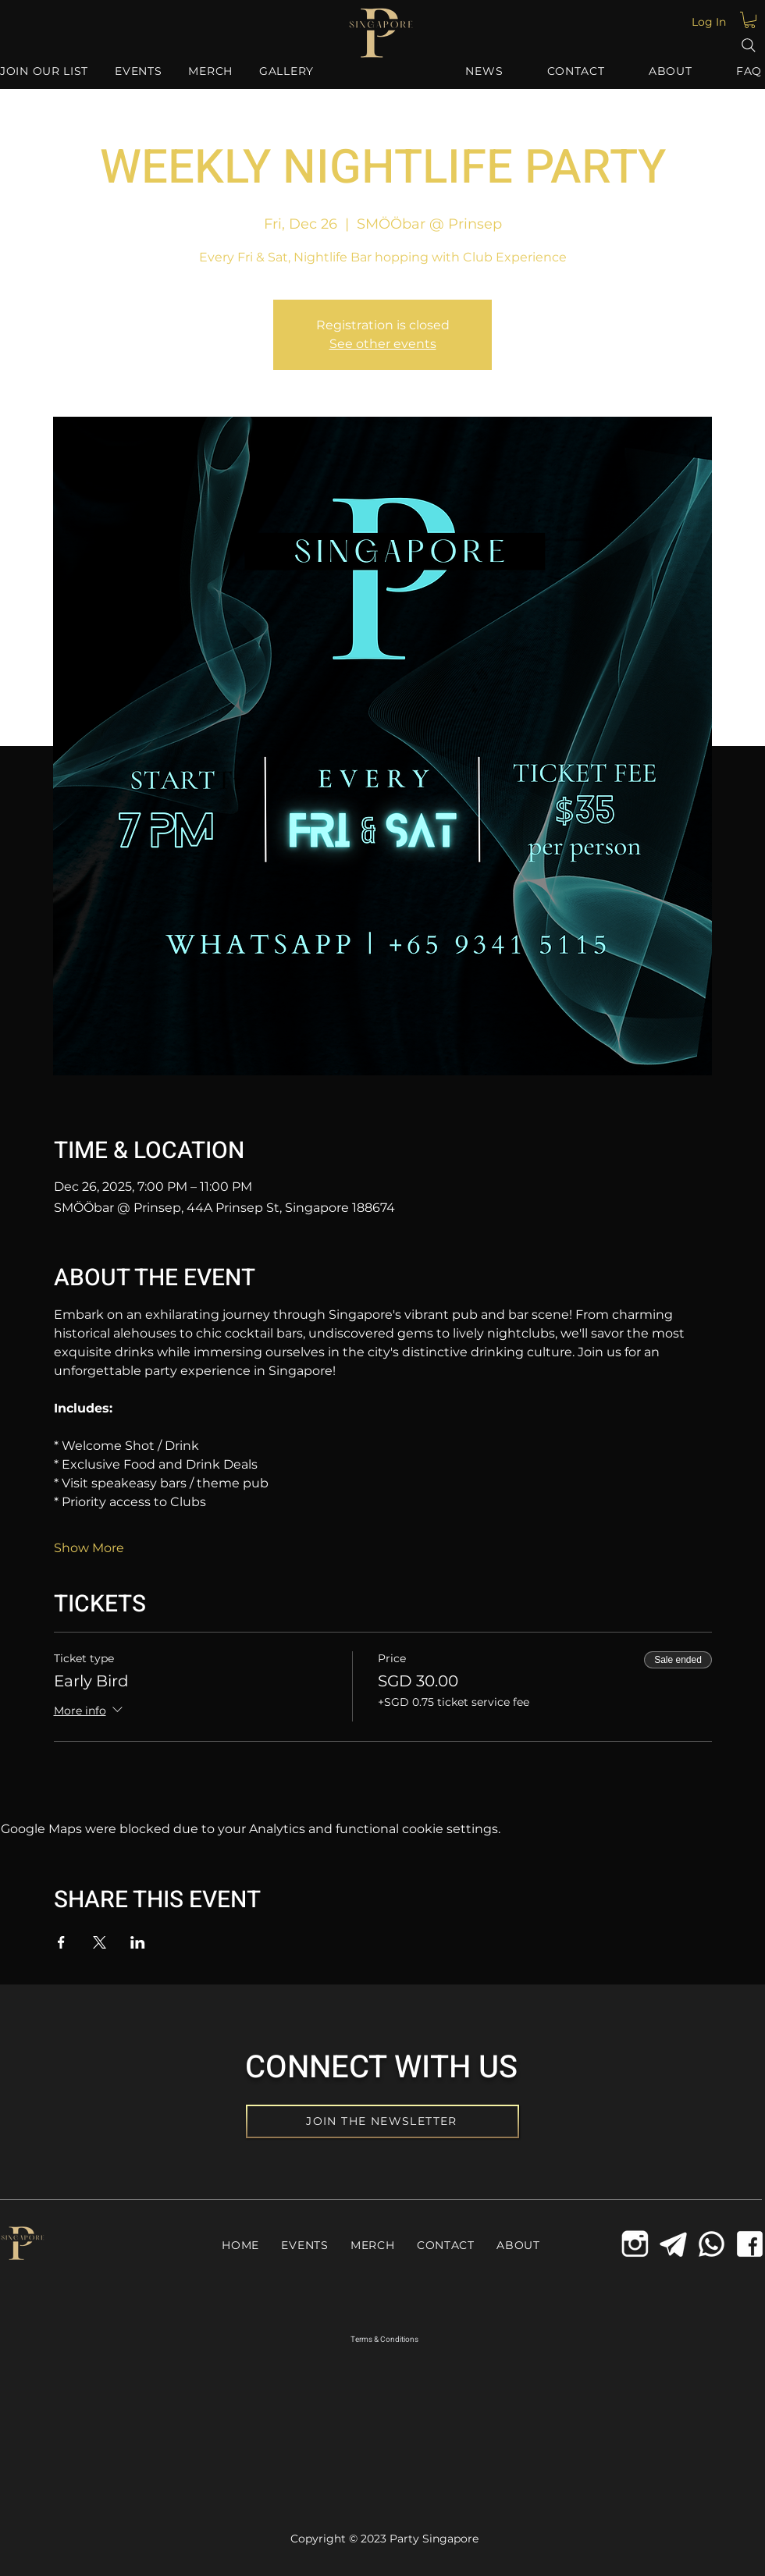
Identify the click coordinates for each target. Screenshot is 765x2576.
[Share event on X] (99, 1942)
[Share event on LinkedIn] (137, 1942)
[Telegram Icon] (673, 2244)
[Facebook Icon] (750, 2244)
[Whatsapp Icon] (711, 2244)
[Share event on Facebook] (61, 1942)
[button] (750, 20)
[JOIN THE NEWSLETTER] (382, 2121)
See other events (382, 343)
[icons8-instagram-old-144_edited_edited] (635, 2244)
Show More (89, 1547)
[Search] (748, 45)
